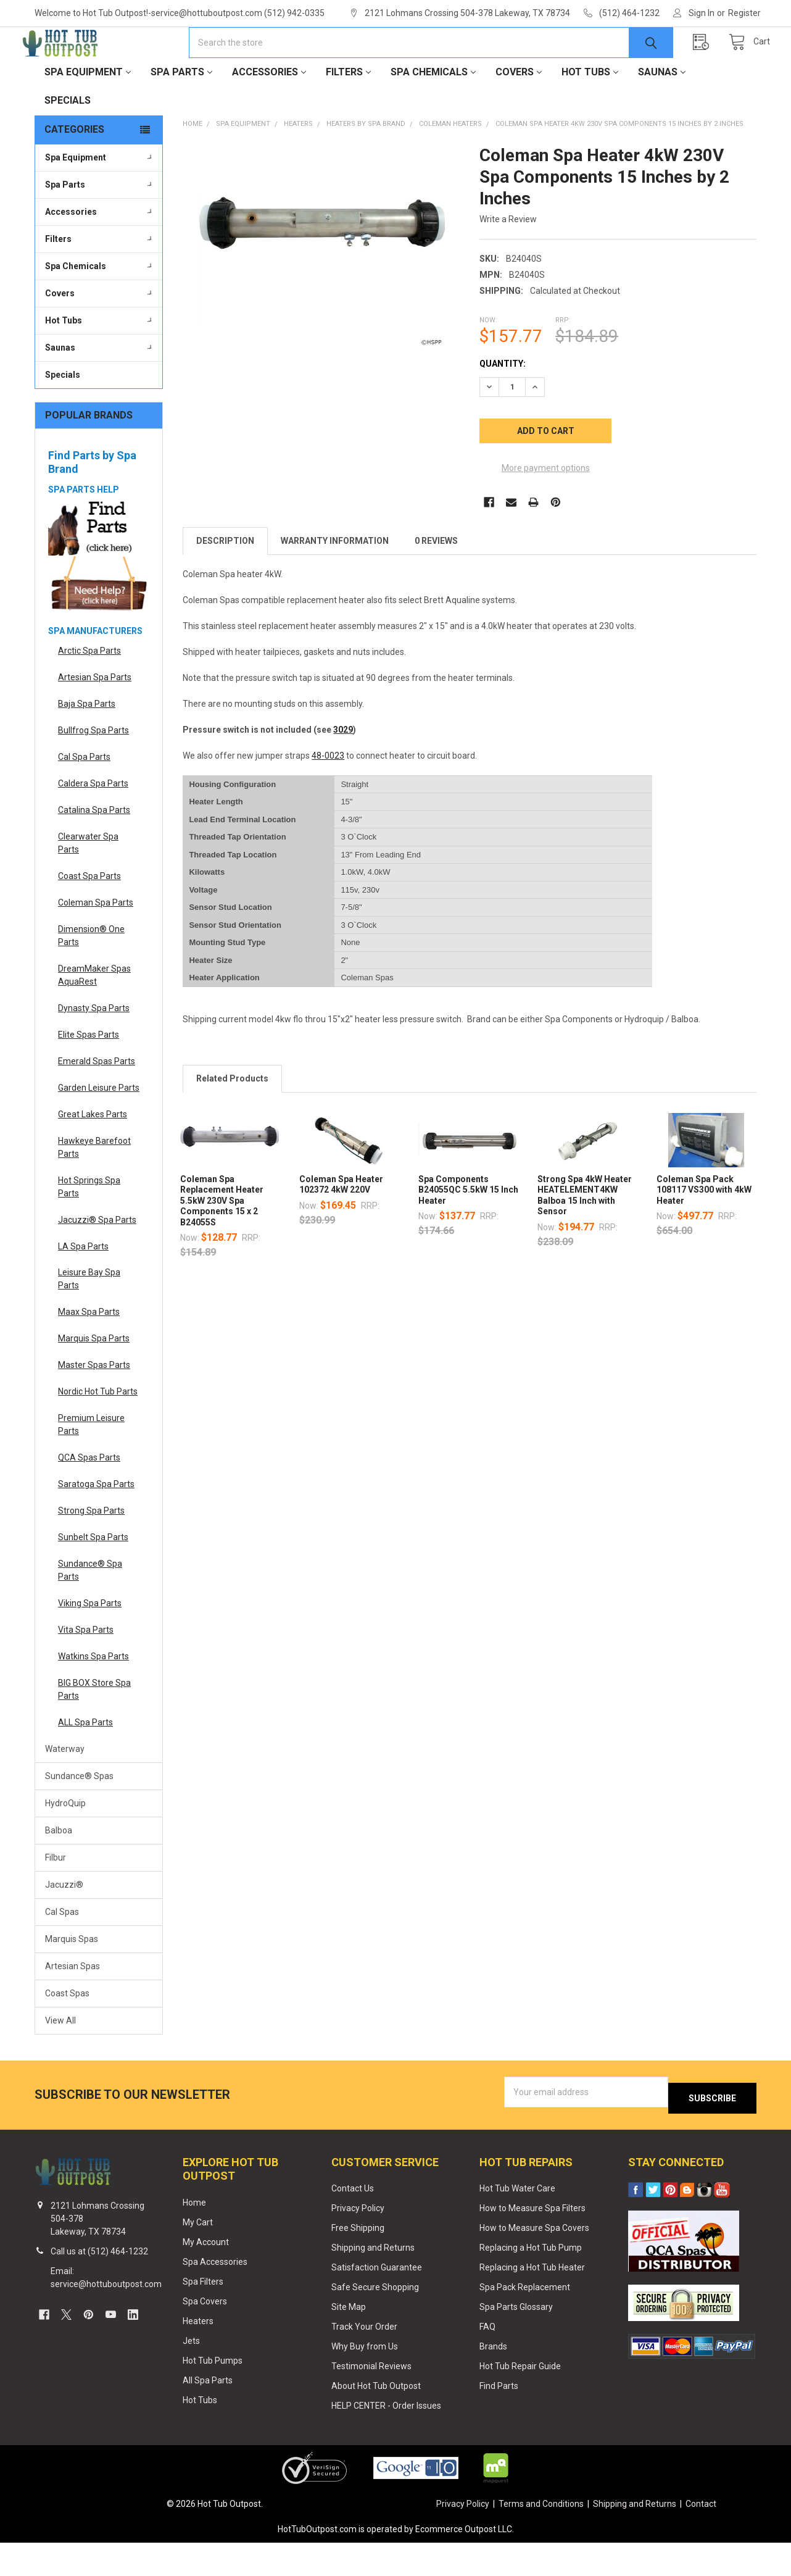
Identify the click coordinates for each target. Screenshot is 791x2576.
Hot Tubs (589, 111)
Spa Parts (181, 111)
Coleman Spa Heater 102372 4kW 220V (341, 1224)
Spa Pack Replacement (524, 2320)
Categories (74, 169)
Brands (493, 2380)
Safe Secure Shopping (375, 2320)
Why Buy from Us (364, 2380)
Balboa (58, 1870)
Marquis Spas (71, 1978)
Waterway (65, 1788)
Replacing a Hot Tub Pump (530, 2281)
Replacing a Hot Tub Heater (532, 2301)
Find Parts (498, 2419)
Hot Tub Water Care (517, 2222)
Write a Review (508, 259)
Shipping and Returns (373, 2281)
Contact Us (352, 2222)
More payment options (546, 507)
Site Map (348, 2340)
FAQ (487, 2360)
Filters (348, 111)
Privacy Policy (357, 2241)
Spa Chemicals (433, 111)
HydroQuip (65, 1843)
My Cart (198, 2256)
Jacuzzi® (64, 1924)
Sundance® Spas (79, 1815)
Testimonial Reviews (371, 2399)
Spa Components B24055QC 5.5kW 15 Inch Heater (468, 1229)
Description (225, 580)
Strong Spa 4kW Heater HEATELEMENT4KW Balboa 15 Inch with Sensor (584, 1235)
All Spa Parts (208, 2413)
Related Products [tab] (232, 1118)
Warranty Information (335, 580)
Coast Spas (67, 2033)
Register (744, 13)
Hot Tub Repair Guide (520, 2399)
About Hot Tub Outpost (376, 2419)
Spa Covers (205, 2335)
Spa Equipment (87, 111)
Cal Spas (62, 1951)
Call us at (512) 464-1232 (99, 2285)
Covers (518, 111)
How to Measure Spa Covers (534, 2261)
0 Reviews (436, 580)
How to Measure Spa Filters (532, 2241)
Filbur (55, 1897)
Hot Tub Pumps (212, 2393)
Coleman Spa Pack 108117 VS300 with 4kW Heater (704, 1229)
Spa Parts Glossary (516, 2340)
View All (60, 2060)
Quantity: (502, 403)
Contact (700, 2537)
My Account (206, 2275)
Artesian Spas (72, 2006)
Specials (67, 140)
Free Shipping (357, 2261)
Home (194, 2236)
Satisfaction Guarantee (376, 2301)
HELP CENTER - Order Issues (386, 2439)
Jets (191, 2373)
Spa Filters (203, 2315)
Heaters (198, 2354)
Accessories (269, 111)
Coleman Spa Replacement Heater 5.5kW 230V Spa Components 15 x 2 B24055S (221, 1240)
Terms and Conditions (541, 2537)
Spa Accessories (215, 2295)
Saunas (661, 111)
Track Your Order (364, 2360)
